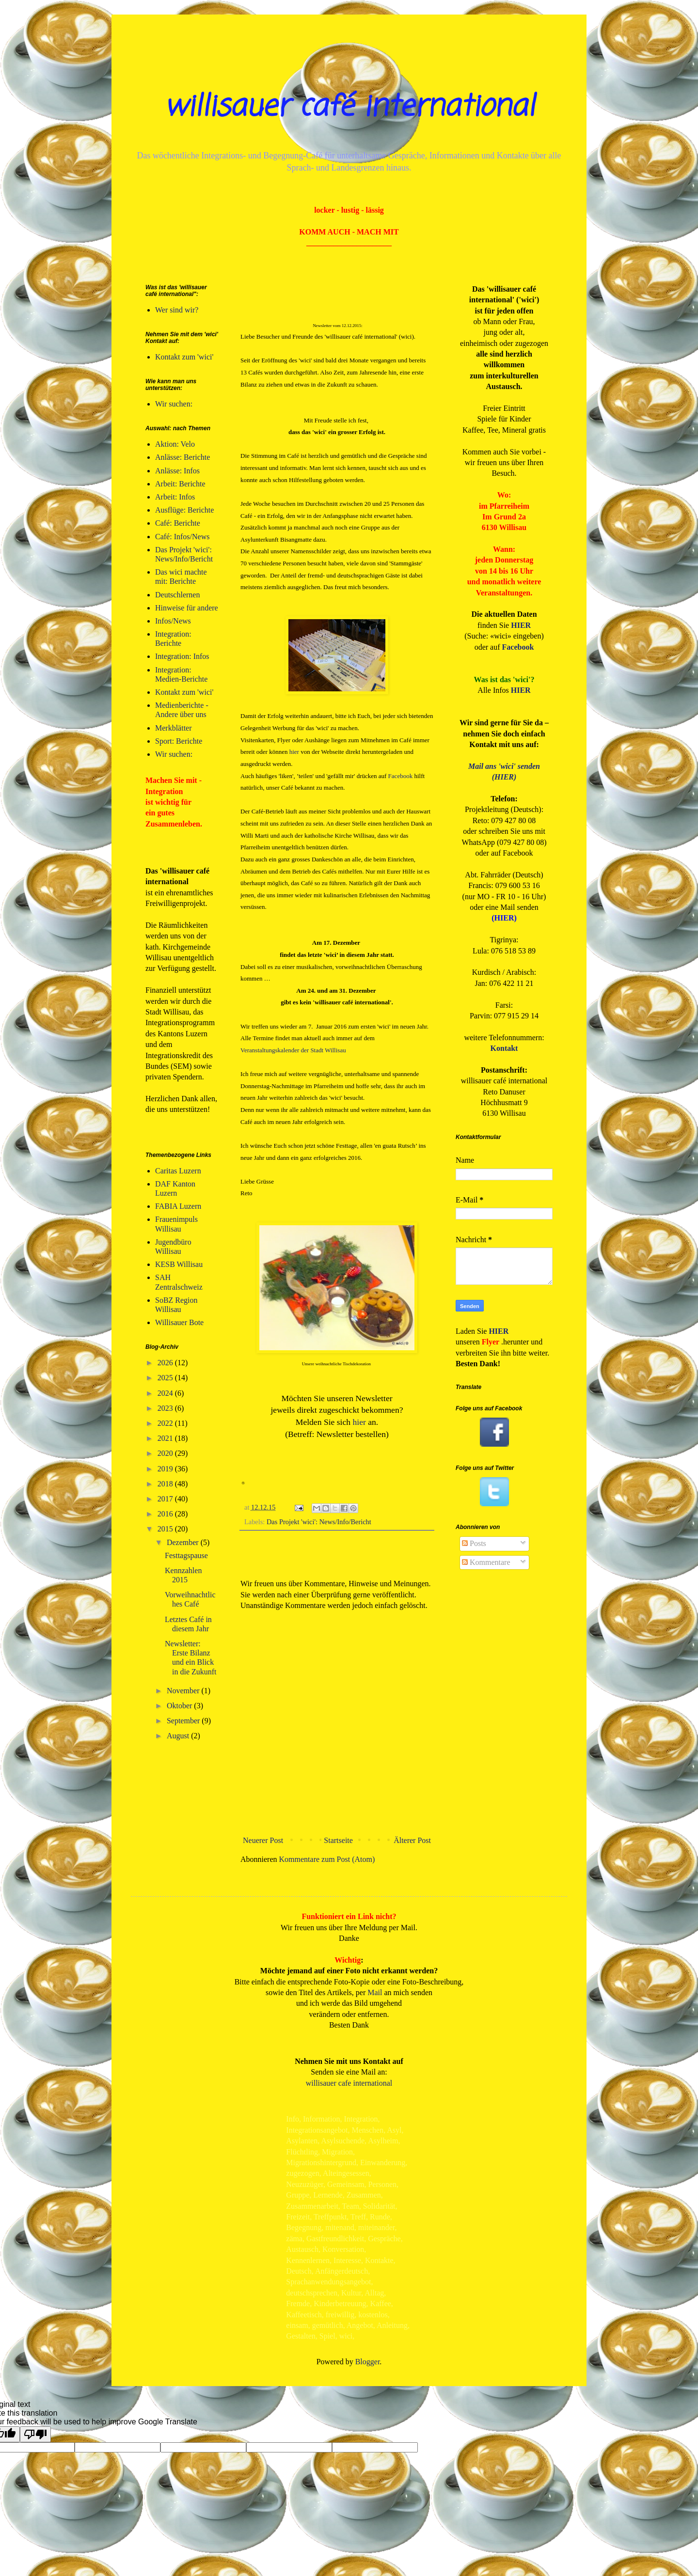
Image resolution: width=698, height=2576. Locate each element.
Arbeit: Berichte (180, 484)
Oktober (180, 1706)
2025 (166, 1378)
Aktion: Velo (175, 444)
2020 (166, 1453)
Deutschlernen (177, 595)
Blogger (367, 2361)
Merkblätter (173, 728)
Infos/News (173, 621)
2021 (166, 1438)
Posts (474, 1543)
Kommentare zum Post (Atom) (327, 1859)
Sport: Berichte (178, 741)
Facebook (400, 776)
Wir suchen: (173, 404)
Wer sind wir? (176, 310)
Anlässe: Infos (177, 471)
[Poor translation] (35, 2434)
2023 (166, 1408)
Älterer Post (412, 1840)
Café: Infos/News (182, 536)
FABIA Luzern (178, 1206)
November (184, 1690)
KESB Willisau (179, 1264)
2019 (166, 1469)
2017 (166, 1499)
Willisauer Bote (179, 1322)
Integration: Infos (182, 656)
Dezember (184, 1542)
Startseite (338, 1840)
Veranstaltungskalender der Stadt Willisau (293, 1050)
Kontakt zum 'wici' (184, 357)
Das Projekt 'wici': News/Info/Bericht (319, 1522)
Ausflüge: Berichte (184, 510)
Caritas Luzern (178, 1171)
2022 (166, 1423)
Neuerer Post (263, 1840)
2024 (166, 1393)
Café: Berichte (177, 523)
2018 (166, 1484)
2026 (166, 1362)
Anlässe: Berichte (182, 457)
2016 (166, 1514)
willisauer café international (349, 107)
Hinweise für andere (186, 608)
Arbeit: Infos (175, 497)
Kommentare (486, 1562)
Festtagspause (186, 1555)
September (184, 1721)
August (179, 1736)
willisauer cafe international (349, 2083)
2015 (166, 1529)
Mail (374, 1992)
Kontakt (504, 1048)
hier (294, 751)
